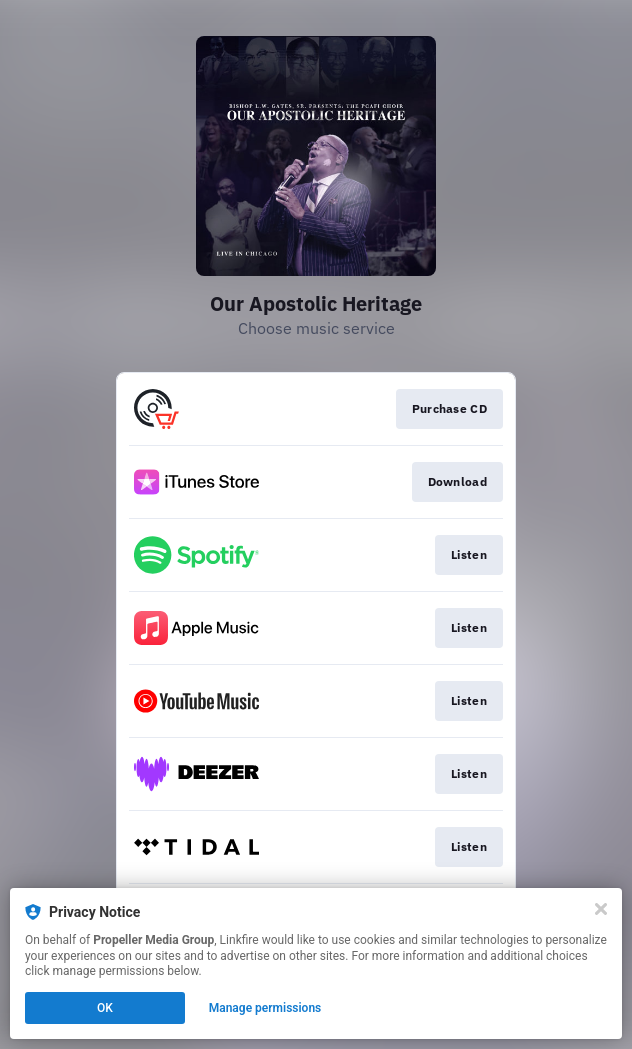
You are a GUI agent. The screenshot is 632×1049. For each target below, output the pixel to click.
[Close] (601, 909)
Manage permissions (265, 1008)
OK (105, 1008)
